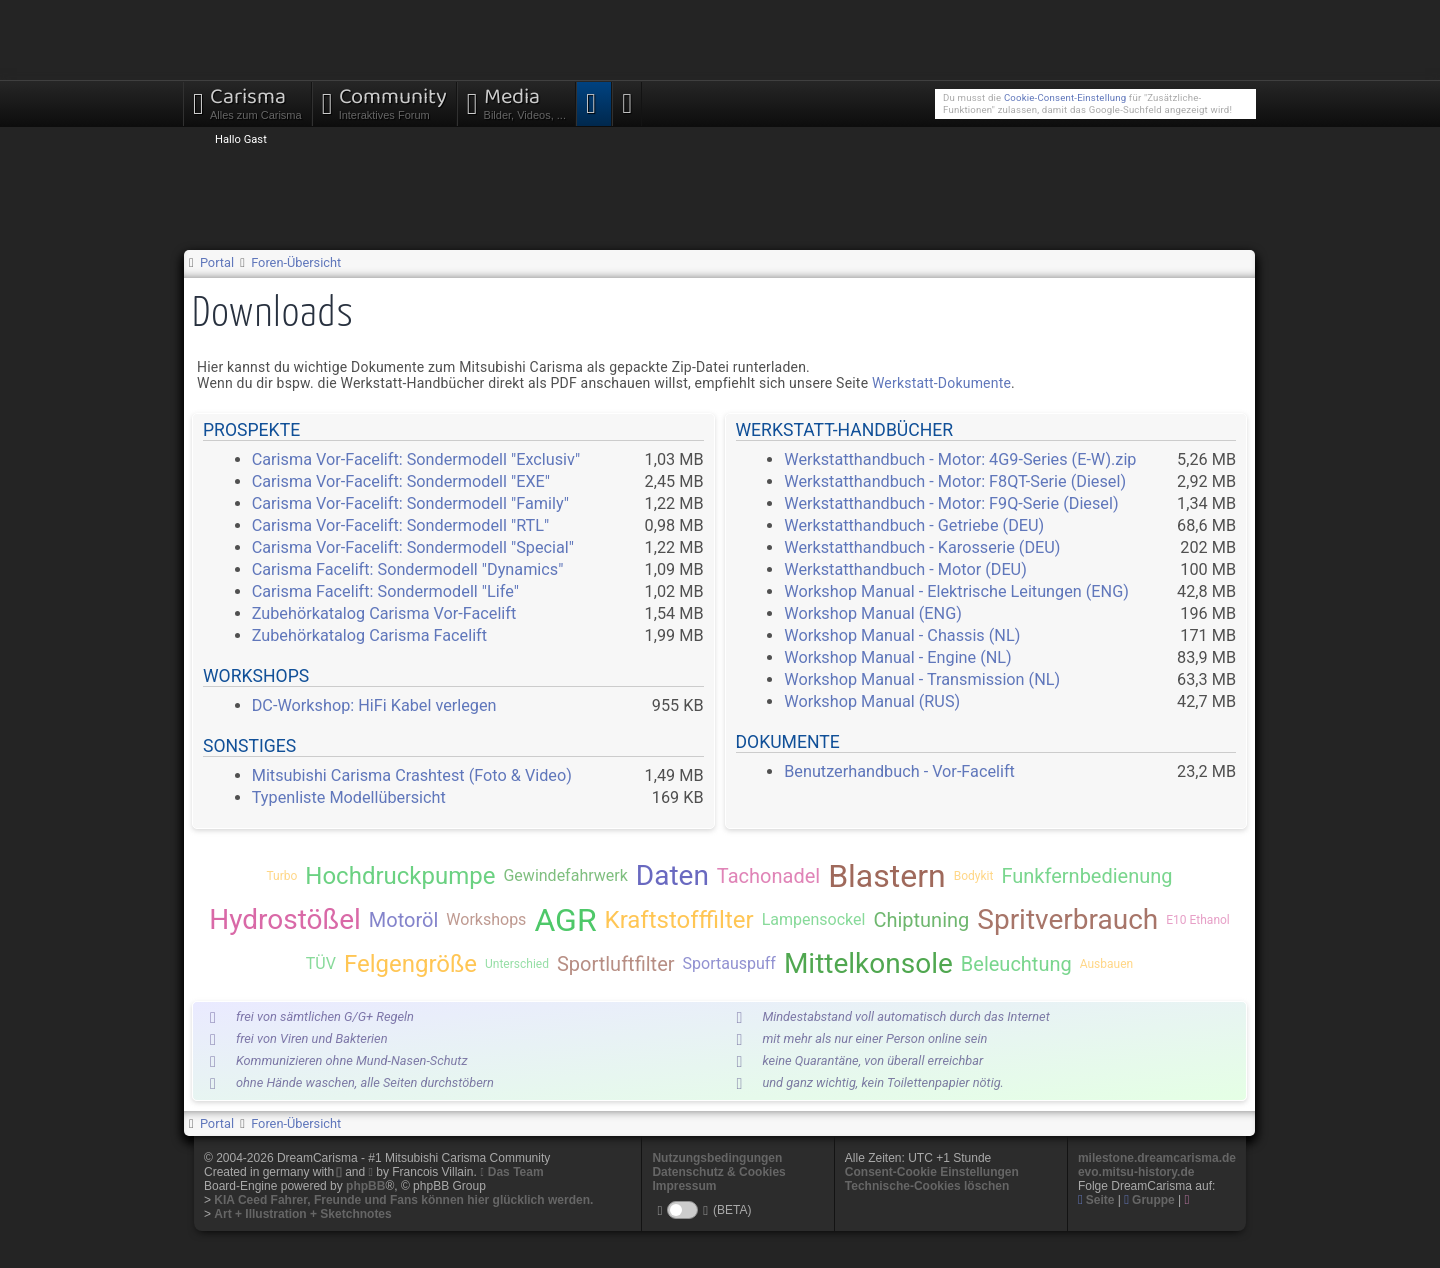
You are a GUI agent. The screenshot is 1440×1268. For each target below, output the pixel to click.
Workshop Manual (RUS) (872, 701)
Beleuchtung (1016, 964)
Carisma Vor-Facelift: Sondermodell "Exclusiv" (416, 459)
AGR (565, 920)
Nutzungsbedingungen (717, 1158)
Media (516, 101)
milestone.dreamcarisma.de (1157, 1158)
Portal (217, 262)
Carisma (247, 101)
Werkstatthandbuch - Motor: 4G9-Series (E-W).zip (960, 459)
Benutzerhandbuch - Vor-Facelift (899, 771)
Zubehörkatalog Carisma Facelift (369, 635)
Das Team (516, 1172)
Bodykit (974, 876)
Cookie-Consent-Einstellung (1065, 97)
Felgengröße (410, 964)
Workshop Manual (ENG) (873, 613)
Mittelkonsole (868, 963)
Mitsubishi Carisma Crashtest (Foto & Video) (412, 775)
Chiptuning (921, 920)
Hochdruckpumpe (400, 876)
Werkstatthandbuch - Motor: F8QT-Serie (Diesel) (955, 481)
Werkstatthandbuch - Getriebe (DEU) (914, 525)
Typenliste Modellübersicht (349, 797)
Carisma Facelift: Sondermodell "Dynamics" (408, 569)
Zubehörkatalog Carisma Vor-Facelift (384, 613)
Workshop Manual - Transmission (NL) (922, 679)
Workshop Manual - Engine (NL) (898, 657)
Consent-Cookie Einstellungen (932, 1172)
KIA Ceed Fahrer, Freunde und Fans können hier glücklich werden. (403, 1200)
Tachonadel (768, 876)
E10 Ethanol (1198, 920)
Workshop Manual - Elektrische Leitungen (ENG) (956, 591)
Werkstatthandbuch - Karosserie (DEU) (922, 547)
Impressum (684, 1186)
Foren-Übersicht (296, 262)
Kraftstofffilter (679, 920)
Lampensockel (814, 919)
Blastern (887, 876)
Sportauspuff (729, 963)
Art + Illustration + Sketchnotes (302, 1214)
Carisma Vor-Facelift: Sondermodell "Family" (410, 503)
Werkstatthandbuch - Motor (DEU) (905, 569)
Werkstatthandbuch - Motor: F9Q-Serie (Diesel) (951, 503)
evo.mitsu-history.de (1136, 1172)
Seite (1096, 1200)
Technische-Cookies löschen (927, 1186)
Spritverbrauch (1067, 919)
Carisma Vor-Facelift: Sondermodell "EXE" (401, 481)
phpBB (365, 1186)
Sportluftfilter (616, 964)
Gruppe (1149, 1200)
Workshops (486, 919)
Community (384, 101)
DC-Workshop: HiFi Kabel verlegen (374, 705)
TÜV (321, 963)
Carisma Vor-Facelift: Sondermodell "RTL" (401, 525)
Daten (672, 875)
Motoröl (403, 920)
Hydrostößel (285, 919)
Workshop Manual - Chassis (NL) (902, 635)
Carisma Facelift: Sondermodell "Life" (385, 591)
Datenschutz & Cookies (718, 1172)
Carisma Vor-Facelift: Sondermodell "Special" (413, 547)
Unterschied (517, 964)
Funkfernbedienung (1086, 876)
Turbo (281, 876)
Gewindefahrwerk (565, 875)
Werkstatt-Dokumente (941, 383)
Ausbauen (1106, 964)
